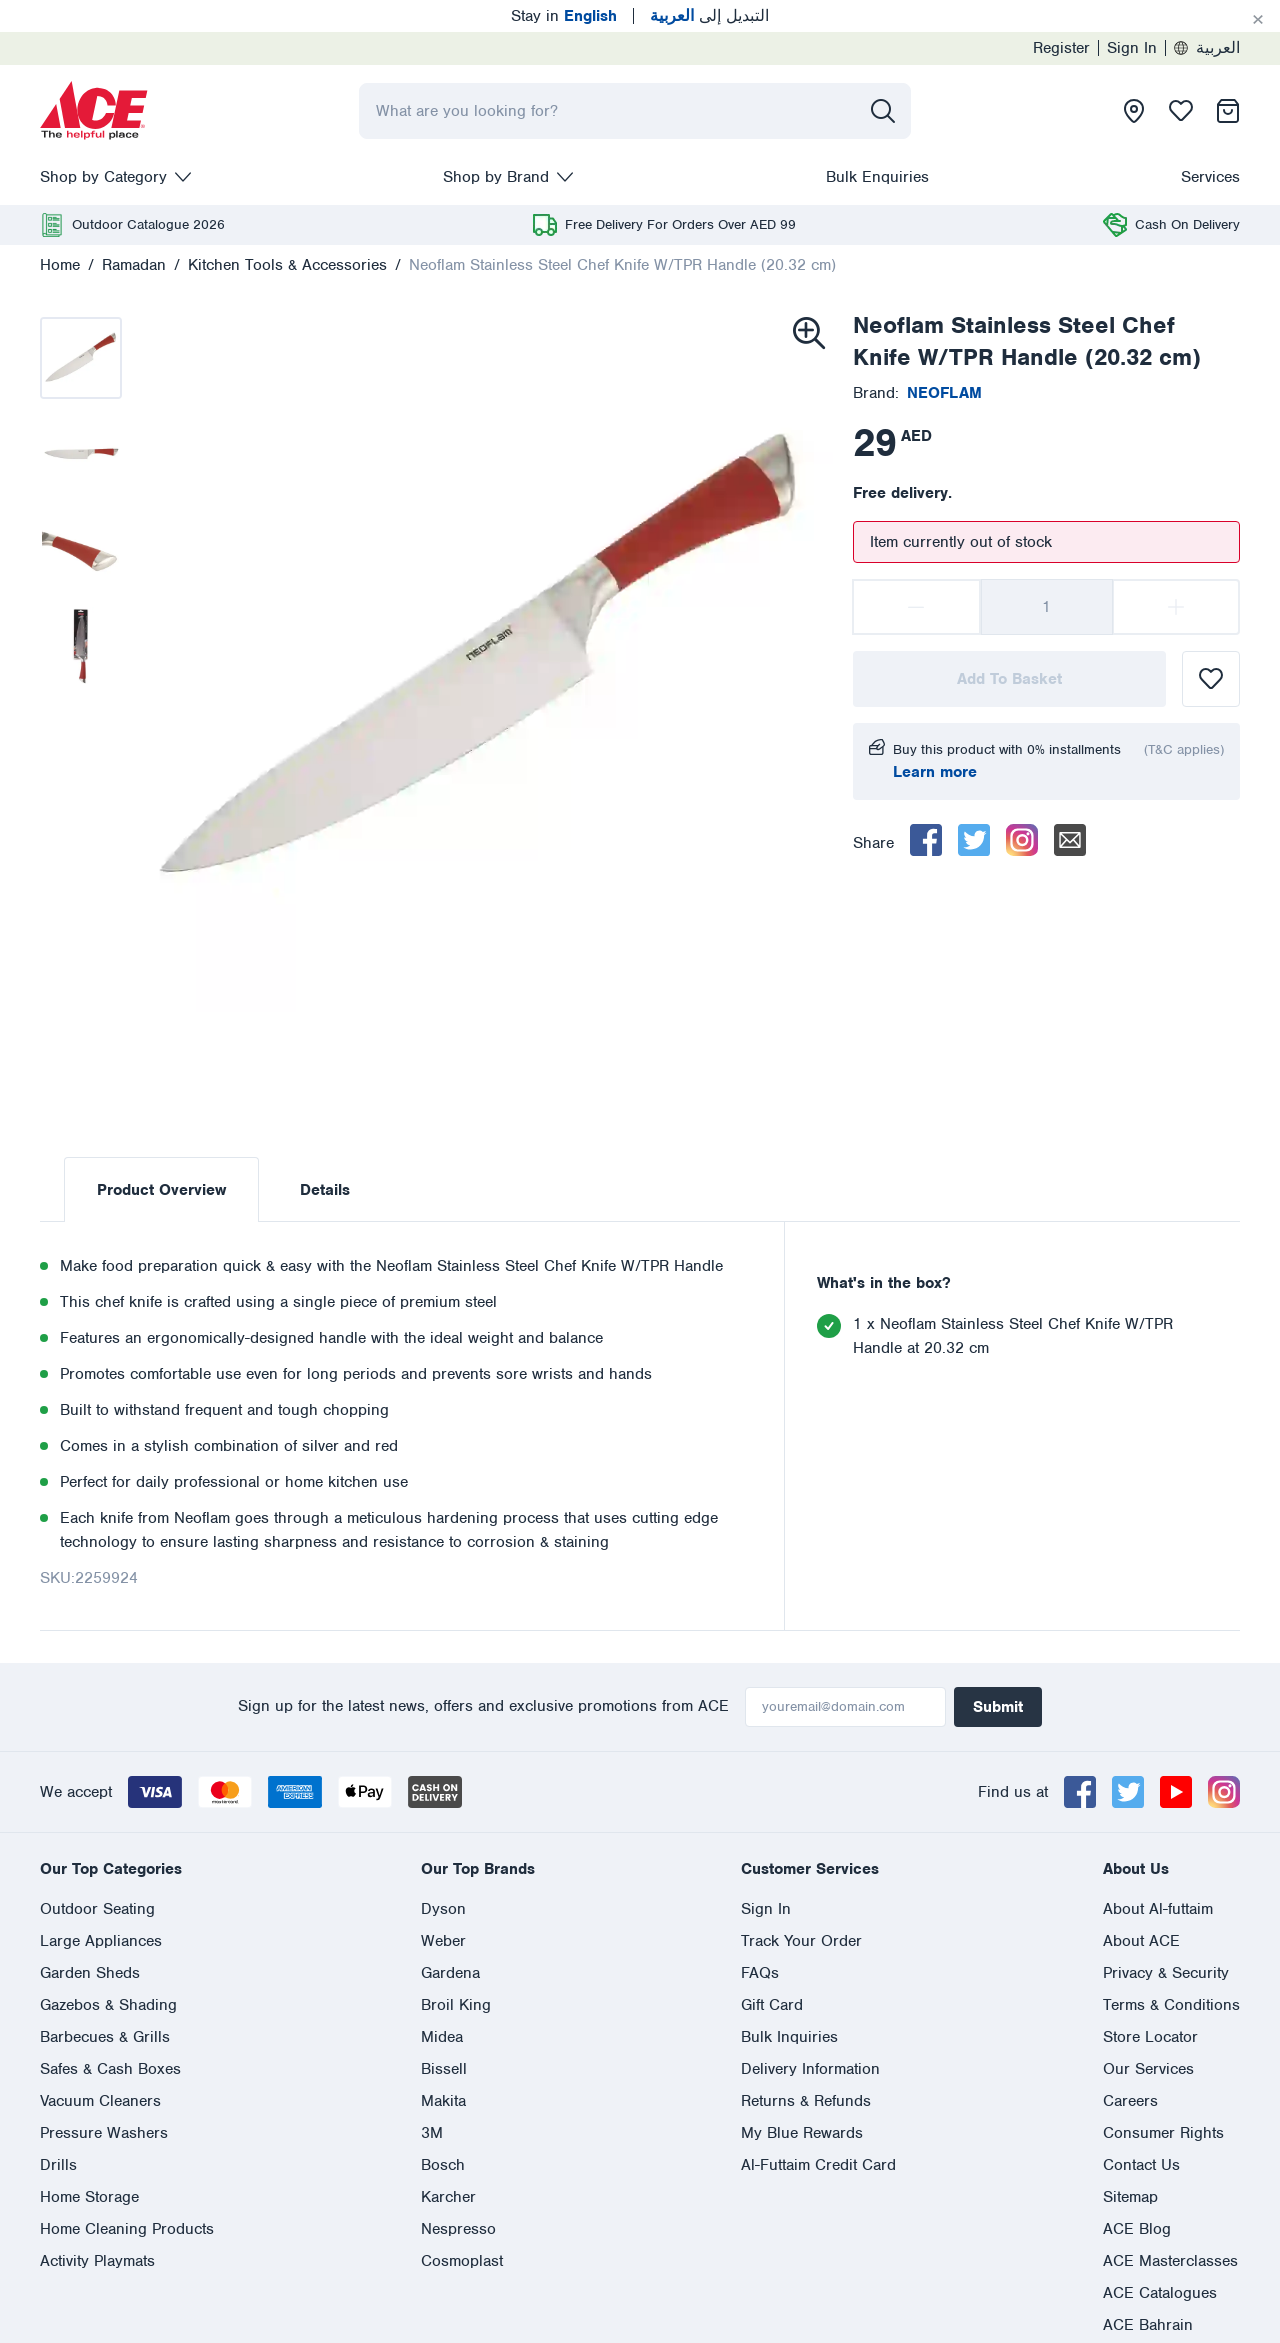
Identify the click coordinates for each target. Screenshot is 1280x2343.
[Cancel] (1258, 20)
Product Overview (161, 1190)
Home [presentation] (60, 265)
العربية (1207, 48)
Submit (998, 1707)
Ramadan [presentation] (134, 265)
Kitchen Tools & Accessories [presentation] (287, 265)
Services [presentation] (1210, 177)
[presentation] (94, 111)
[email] (1070, 840)
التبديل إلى (709, 16)
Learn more (935, 772)
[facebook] (926, 840)
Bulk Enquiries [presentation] (877, 177)
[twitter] (974, 840)
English (66, 1990)
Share (873, 843)
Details (325, 1190)
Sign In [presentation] (1132, 48)
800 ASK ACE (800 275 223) (682, 1918)
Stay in (564, 16)
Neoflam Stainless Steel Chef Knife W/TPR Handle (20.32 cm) (622, 265)
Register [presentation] (1061, 48)
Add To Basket (1009, 679)
